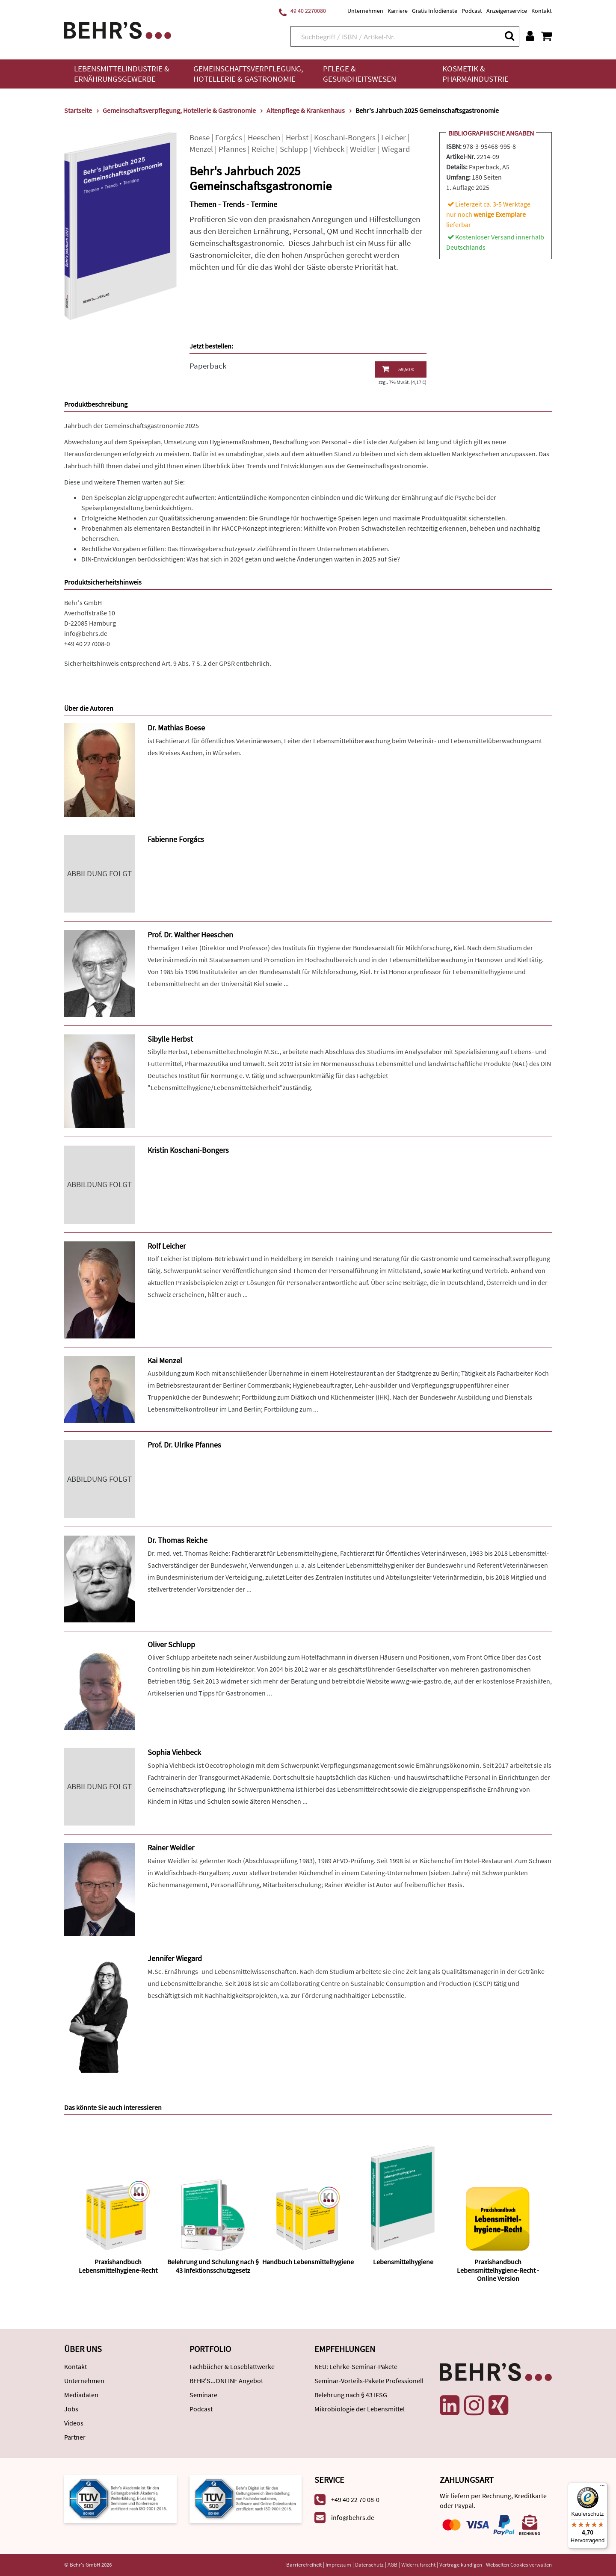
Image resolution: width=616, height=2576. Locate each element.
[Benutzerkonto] (530, 36)
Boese (200, 137)
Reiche (263, 149)
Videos (73, 2423)
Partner (75, 2437)
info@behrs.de (85, 633)
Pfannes (232, 149)
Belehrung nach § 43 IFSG (350, 2394)
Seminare (203, 2394)
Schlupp (294, 149)
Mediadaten (81, 2394)
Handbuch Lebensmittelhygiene (308, 2261)
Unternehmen (365, 11)
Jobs (71, 2409)
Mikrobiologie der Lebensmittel (359, 2409)
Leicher (393, 137)
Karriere (398, 11)
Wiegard (396, 149)
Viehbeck (329, 149)
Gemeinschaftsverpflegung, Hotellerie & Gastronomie (248, 74)
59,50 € (398, 369)
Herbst (297, 137)
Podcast (472, 11)
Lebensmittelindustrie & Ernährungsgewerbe (121, 74)
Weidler (363, 149)
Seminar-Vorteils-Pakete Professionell (369, 2380)
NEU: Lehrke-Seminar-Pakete (355, 2366)
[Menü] (602, 2487)
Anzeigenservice (506, 11)
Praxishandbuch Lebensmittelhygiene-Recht (118, 2265)
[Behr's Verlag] (117, 29)
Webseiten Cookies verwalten (519, 2564)
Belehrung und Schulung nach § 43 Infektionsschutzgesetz (213, 2265)
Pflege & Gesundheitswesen (359, 74)
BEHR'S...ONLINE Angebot (226, 2380)
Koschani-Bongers (345, 137)
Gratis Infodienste (434, 11)
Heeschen (264, 137)
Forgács (228, 137)
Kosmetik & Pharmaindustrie (475, 74)
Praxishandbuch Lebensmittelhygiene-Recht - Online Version (498, 2269)
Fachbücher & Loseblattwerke (232, 2366)
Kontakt (541, 11)
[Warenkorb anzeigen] (546, 36)
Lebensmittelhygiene (403, 2261)
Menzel (201, 149)
